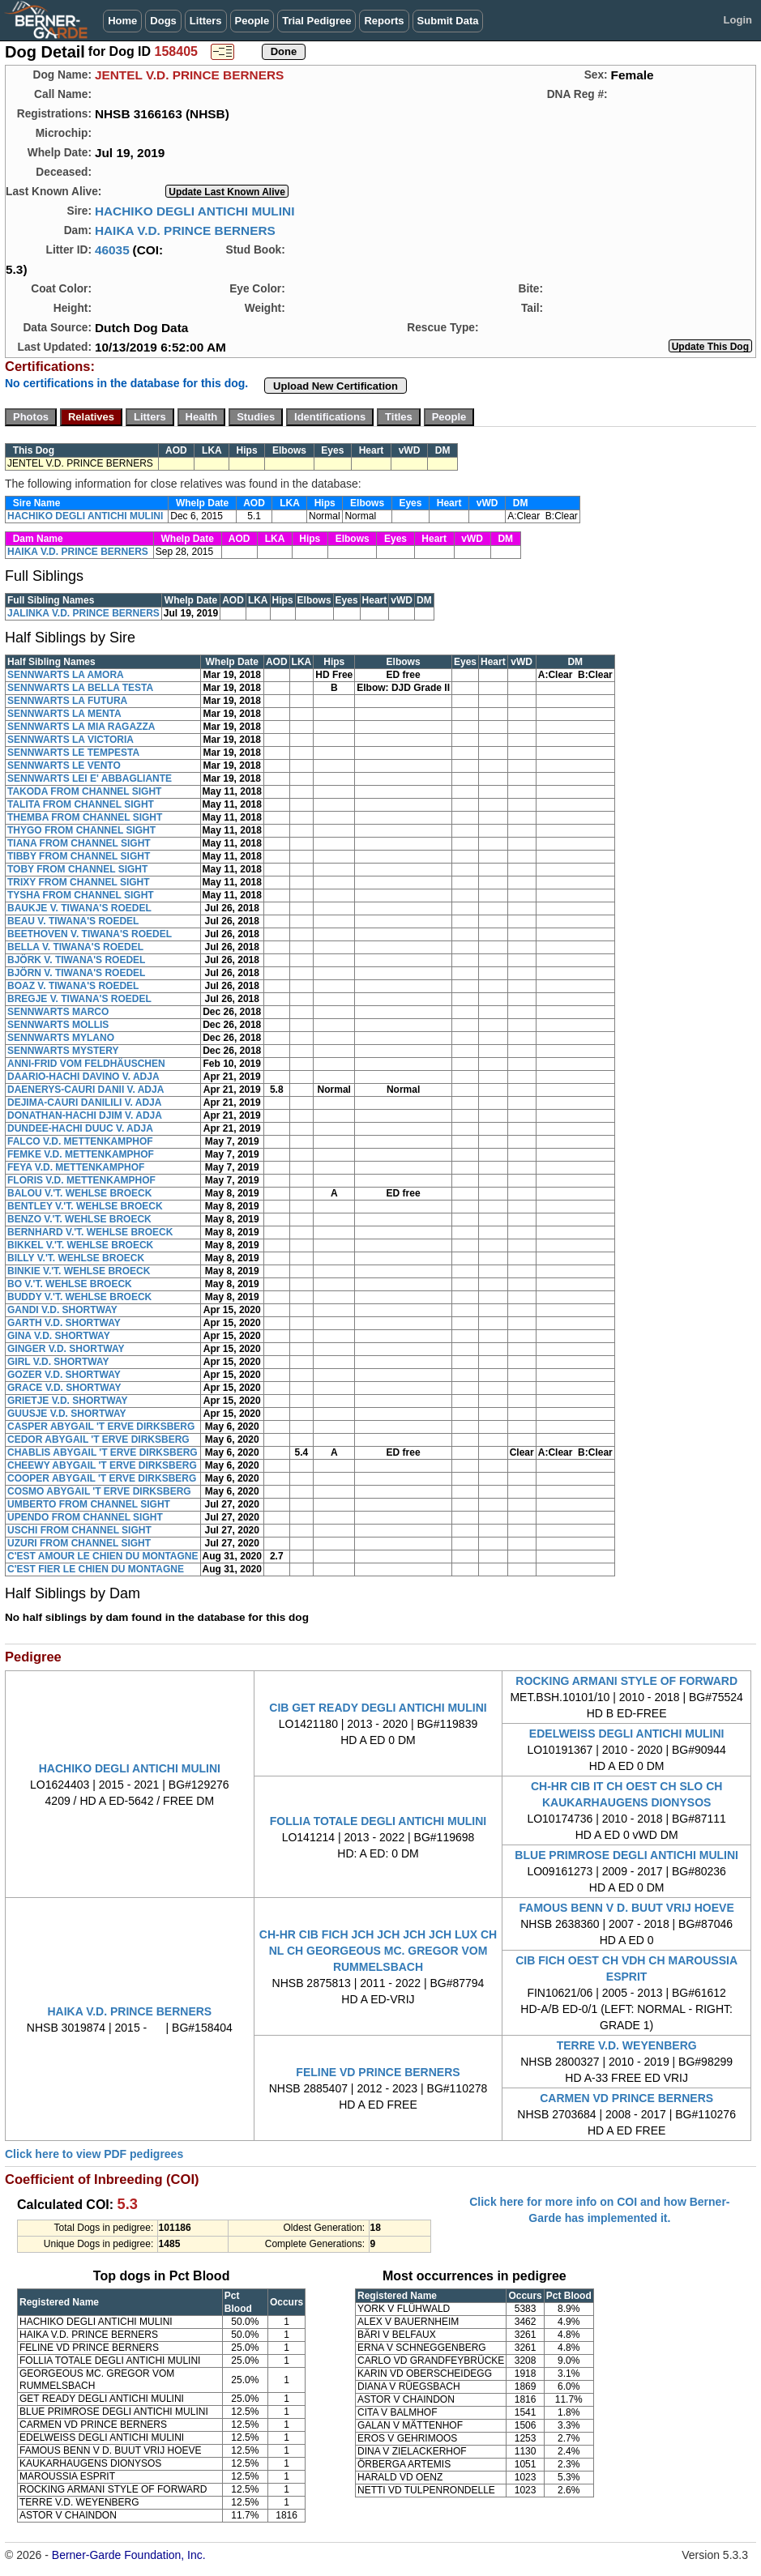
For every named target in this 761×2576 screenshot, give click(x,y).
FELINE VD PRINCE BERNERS (378, 2072)
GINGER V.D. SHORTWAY (65, 1348)
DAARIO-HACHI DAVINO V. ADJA (83, 1076)
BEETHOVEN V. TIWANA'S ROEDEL (89, 934)
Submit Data (448, 21)
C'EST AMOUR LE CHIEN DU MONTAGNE (103, 1556)
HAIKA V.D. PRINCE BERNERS (185, 230)
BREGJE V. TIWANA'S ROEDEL (79, 998)
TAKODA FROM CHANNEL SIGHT (84, 791)
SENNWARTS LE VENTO (64, 765)
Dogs (163, 21)
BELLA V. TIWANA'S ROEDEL (75, 947)
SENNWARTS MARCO (58, 1011)
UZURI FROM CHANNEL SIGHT (79, 1543)
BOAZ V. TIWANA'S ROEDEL (73, 986)
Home (122, 21)
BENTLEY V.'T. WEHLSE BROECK (85, 1206)
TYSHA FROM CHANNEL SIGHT (80, 895)
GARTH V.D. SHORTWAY (64, 1323)
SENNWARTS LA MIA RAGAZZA (81, 726)
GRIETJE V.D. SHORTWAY (67, 1400)
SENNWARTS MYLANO (60, 1037)
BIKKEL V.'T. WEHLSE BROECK (80, 1245)
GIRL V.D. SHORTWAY (58, 1361)
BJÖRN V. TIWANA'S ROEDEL (76, 973)
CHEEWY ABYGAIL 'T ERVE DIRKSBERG (102, 1465)
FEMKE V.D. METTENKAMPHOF (80, 1154)
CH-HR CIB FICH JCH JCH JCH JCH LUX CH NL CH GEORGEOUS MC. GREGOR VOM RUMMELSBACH (378, 1950)
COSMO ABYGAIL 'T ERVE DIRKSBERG (99, 1491)
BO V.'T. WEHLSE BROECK (69, 1284)
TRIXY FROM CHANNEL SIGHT (78, 882)
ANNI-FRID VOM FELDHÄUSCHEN (86, 1063)
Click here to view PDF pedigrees (94, 2153)
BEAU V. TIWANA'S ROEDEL (73, 921)
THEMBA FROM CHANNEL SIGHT (84, 817)
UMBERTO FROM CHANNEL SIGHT (88, 1504)
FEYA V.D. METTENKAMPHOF (75, 1167)
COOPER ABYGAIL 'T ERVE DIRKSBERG (101, 1478)
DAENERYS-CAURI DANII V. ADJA (85, 1089)
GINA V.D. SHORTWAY (58, 1335)
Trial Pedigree (316, 21)
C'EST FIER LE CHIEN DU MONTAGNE (95, 1569)
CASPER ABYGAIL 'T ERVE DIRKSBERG (101, 1426)
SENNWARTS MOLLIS (58, 1024)
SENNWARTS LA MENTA (64, 713)
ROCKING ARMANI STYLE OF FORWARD (626, 1680)
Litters (206, 21)
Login (738, 20)
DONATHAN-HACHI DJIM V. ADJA (84, 1115)
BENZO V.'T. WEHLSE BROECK (79, 1219)
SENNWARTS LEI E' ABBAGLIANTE (89, 778)
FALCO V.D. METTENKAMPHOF (80, 1141)
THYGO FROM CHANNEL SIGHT (81, 830)
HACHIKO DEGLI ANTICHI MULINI (195, 211)
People (252, 21)
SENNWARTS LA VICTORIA (70, 739)
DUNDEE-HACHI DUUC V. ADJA (80, 1128)
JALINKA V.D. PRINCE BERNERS (83, 613)
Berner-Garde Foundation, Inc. (129, 2554)
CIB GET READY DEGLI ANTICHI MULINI (377, 1707)
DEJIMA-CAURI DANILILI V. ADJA (84, 1102)
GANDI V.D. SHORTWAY (62, 1310)
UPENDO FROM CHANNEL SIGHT (85, 1517)
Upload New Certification (335, 386)
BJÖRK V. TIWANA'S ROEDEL (76, 960)
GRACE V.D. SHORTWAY (64, 1387)
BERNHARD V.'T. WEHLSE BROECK (90, 1232)
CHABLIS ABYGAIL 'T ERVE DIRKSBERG (102, 1452)
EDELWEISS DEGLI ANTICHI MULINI (627, 1733)
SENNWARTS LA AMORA (65, 674)
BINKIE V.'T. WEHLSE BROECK (78, 1271)
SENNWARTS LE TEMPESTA (73, 752)
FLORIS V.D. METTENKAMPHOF (81, 1180)
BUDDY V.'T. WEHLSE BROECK (79, 1297)
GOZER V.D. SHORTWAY (64, 1374)
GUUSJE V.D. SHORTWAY (66, 1413)
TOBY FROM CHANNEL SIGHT (77, 869)
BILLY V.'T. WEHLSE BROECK (75, 1258)
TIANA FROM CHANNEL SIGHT (79, 843)
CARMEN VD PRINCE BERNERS (626, 2098)
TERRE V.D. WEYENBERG (627, 2045)
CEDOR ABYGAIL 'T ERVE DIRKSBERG (98, 1439)
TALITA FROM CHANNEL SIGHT (80, 804)
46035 (112, 250)
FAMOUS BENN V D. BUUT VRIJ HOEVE (626, 1907)
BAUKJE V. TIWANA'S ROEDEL (79, 908)
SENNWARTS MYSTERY (63, 1050)
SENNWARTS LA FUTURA (67, 700)
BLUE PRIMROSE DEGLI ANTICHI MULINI (626, 1855)
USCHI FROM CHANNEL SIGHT (79, 1530)
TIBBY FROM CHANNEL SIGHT (78, 856)
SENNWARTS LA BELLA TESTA (80, 687)
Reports (384, 21)
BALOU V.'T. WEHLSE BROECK (79, 1193)
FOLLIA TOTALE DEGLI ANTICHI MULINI (378, 1821)
